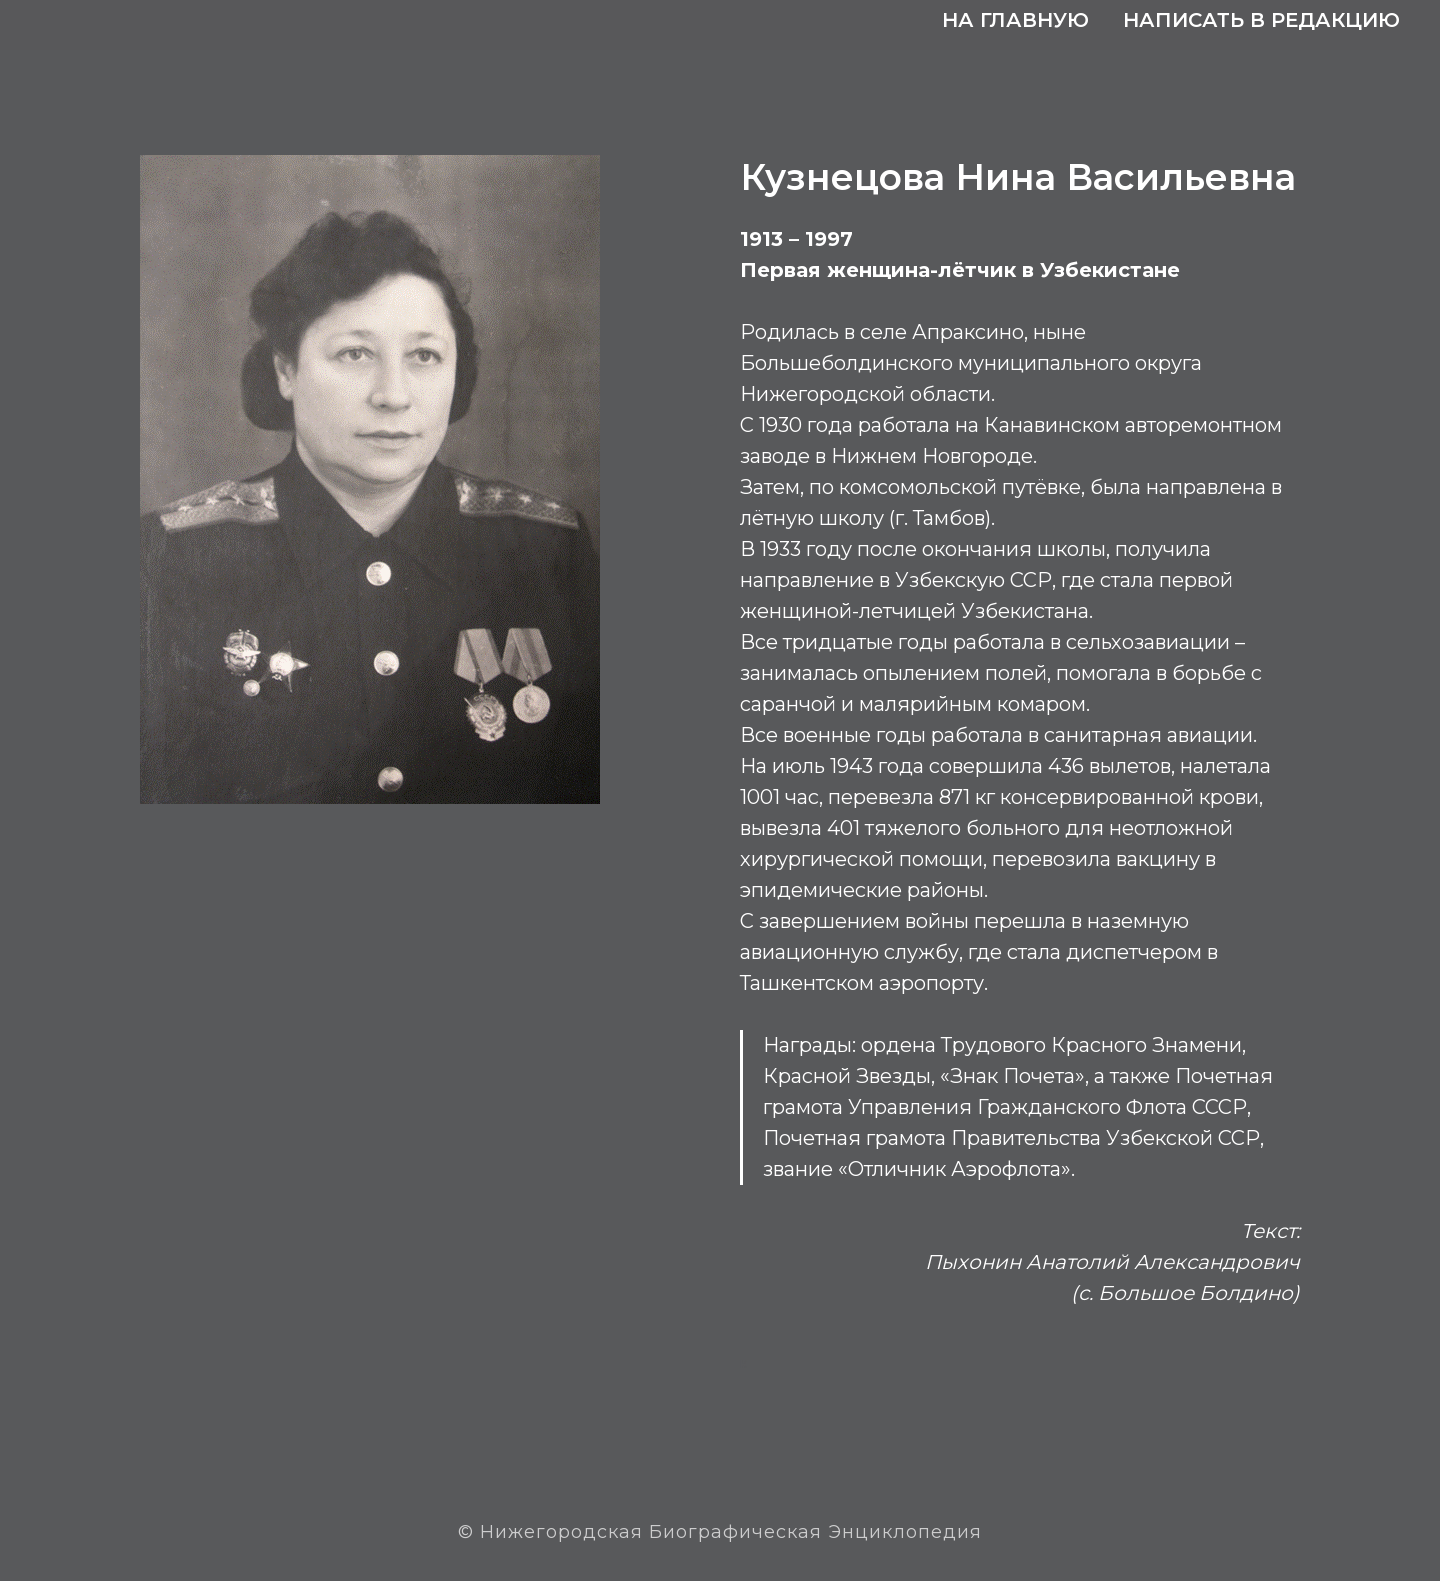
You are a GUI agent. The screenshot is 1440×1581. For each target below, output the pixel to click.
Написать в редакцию (1261, 20)
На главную (1015, 20)
